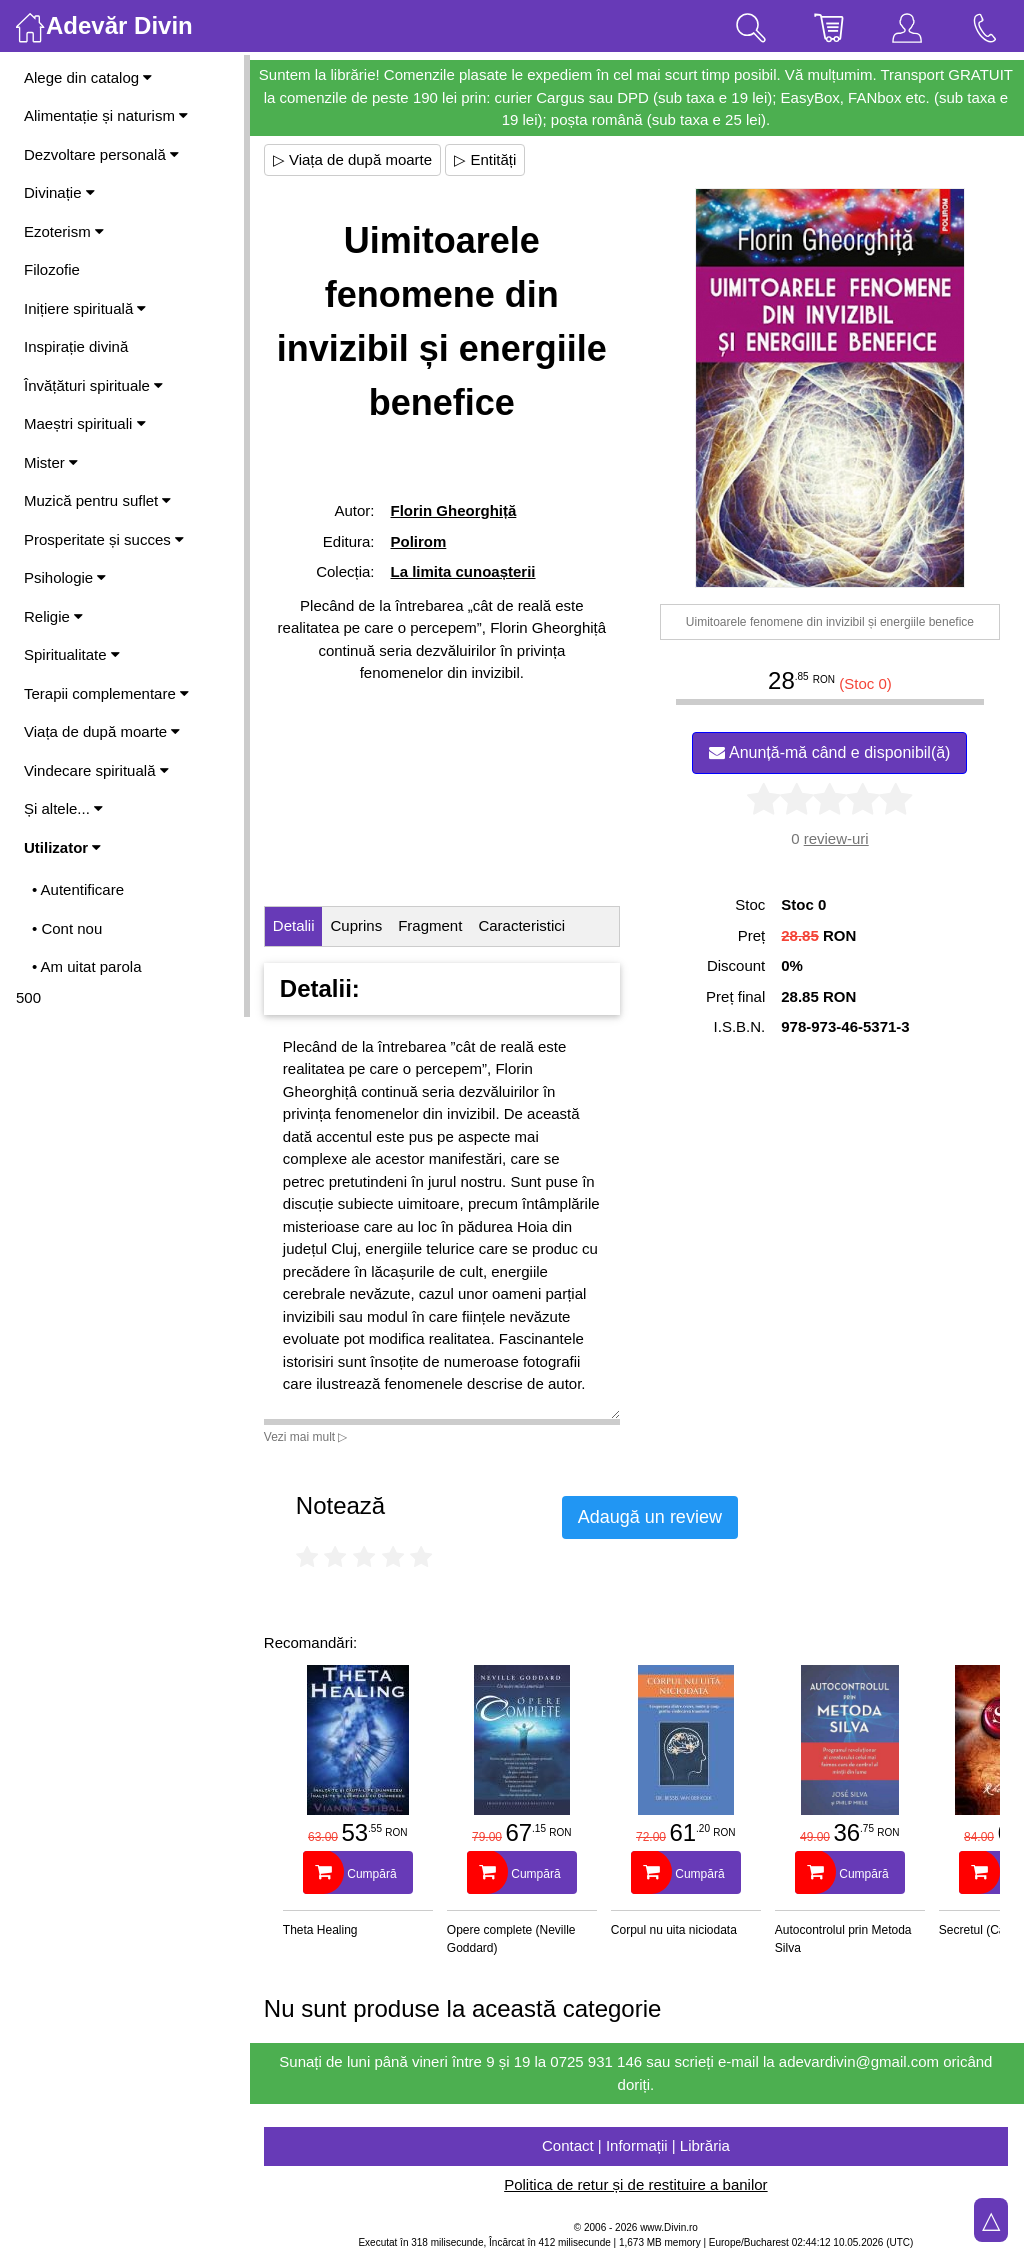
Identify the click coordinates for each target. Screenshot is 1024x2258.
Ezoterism (64, 231)
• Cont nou (67, 928)
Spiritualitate (72, 654)
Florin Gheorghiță (455, 510)
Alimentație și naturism (106, 115)
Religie (53, 616)
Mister (51, 462)
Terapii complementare (106, 693)
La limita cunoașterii (464, 571)
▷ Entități (488, 159)
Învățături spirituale (93, 385)
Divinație (59, 192)
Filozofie (52, 269)
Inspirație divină (76, 346)
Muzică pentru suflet (97, 500)
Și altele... (63, 808)
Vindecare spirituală (96, 770)
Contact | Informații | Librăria (637, 2145)
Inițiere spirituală (85, 308)
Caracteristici (524, 925)
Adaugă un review (652, 1517)
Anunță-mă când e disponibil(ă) (830, 752)
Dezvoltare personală (101, 154)
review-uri (836, 838)
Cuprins (359, 925)
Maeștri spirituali (85, 423)
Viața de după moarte (102, 731)
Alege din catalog (88, 77)
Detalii (296, 925)
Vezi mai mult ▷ (308, 1437)
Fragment (432, 925)
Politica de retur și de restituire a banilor (636, 2184)
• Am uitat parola (86, 966)
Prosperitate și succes (104, 539)
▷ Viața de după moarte (354, 159)
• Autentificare (78, 889)
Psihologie (65, 577)
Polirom (420, 541)
